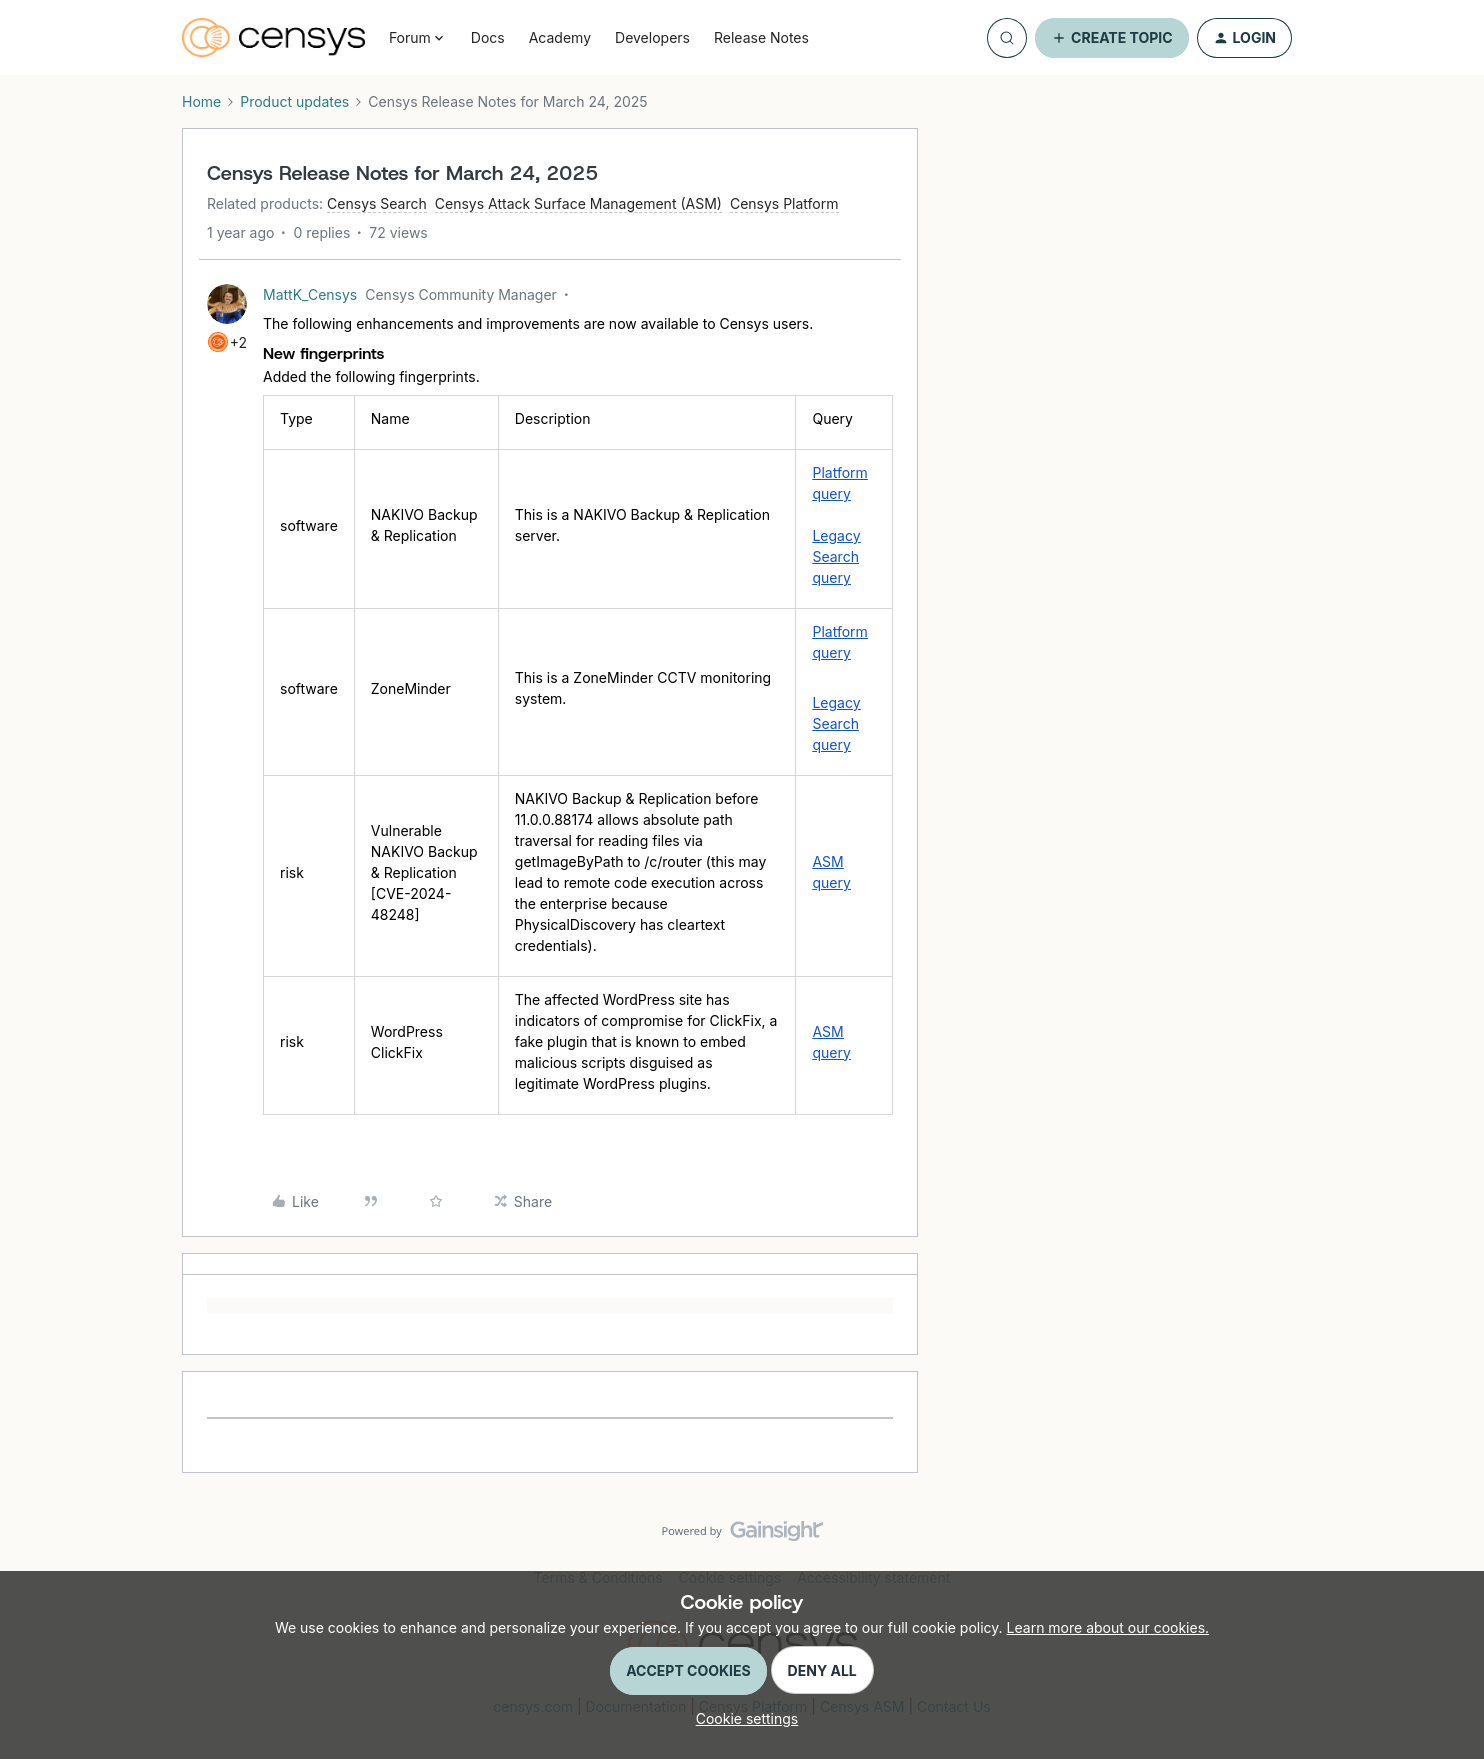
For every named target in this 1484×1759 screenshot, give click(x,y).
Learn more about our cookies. (1108, 1627)
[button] (1111, 38)
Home (201, 101)
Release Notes (761, 37)
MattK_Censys (310, 294)
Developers (652, 37)
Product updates (294, 101)
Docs (488, 37)
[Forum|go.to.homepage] (273, 38)
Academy (560, 37)
